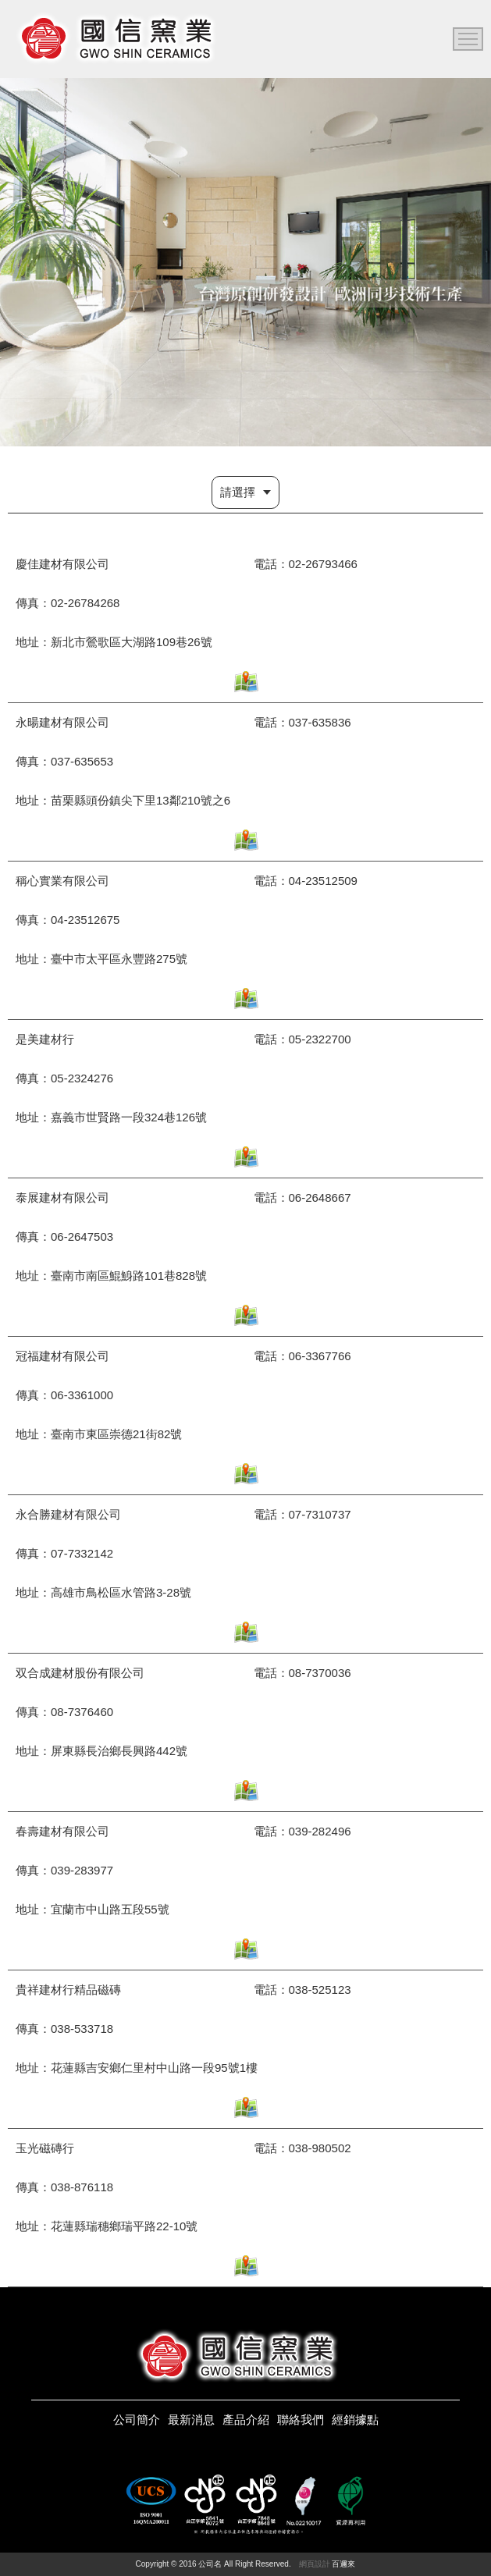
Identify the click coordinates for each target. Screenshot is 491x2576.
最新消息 (191, 2419)
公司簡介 (136, 2419)
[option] (245, 262)
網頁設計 (314, 2564)
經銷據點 (355, 2419)
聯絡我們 (300, 2419)
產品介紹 (245, 2419)
